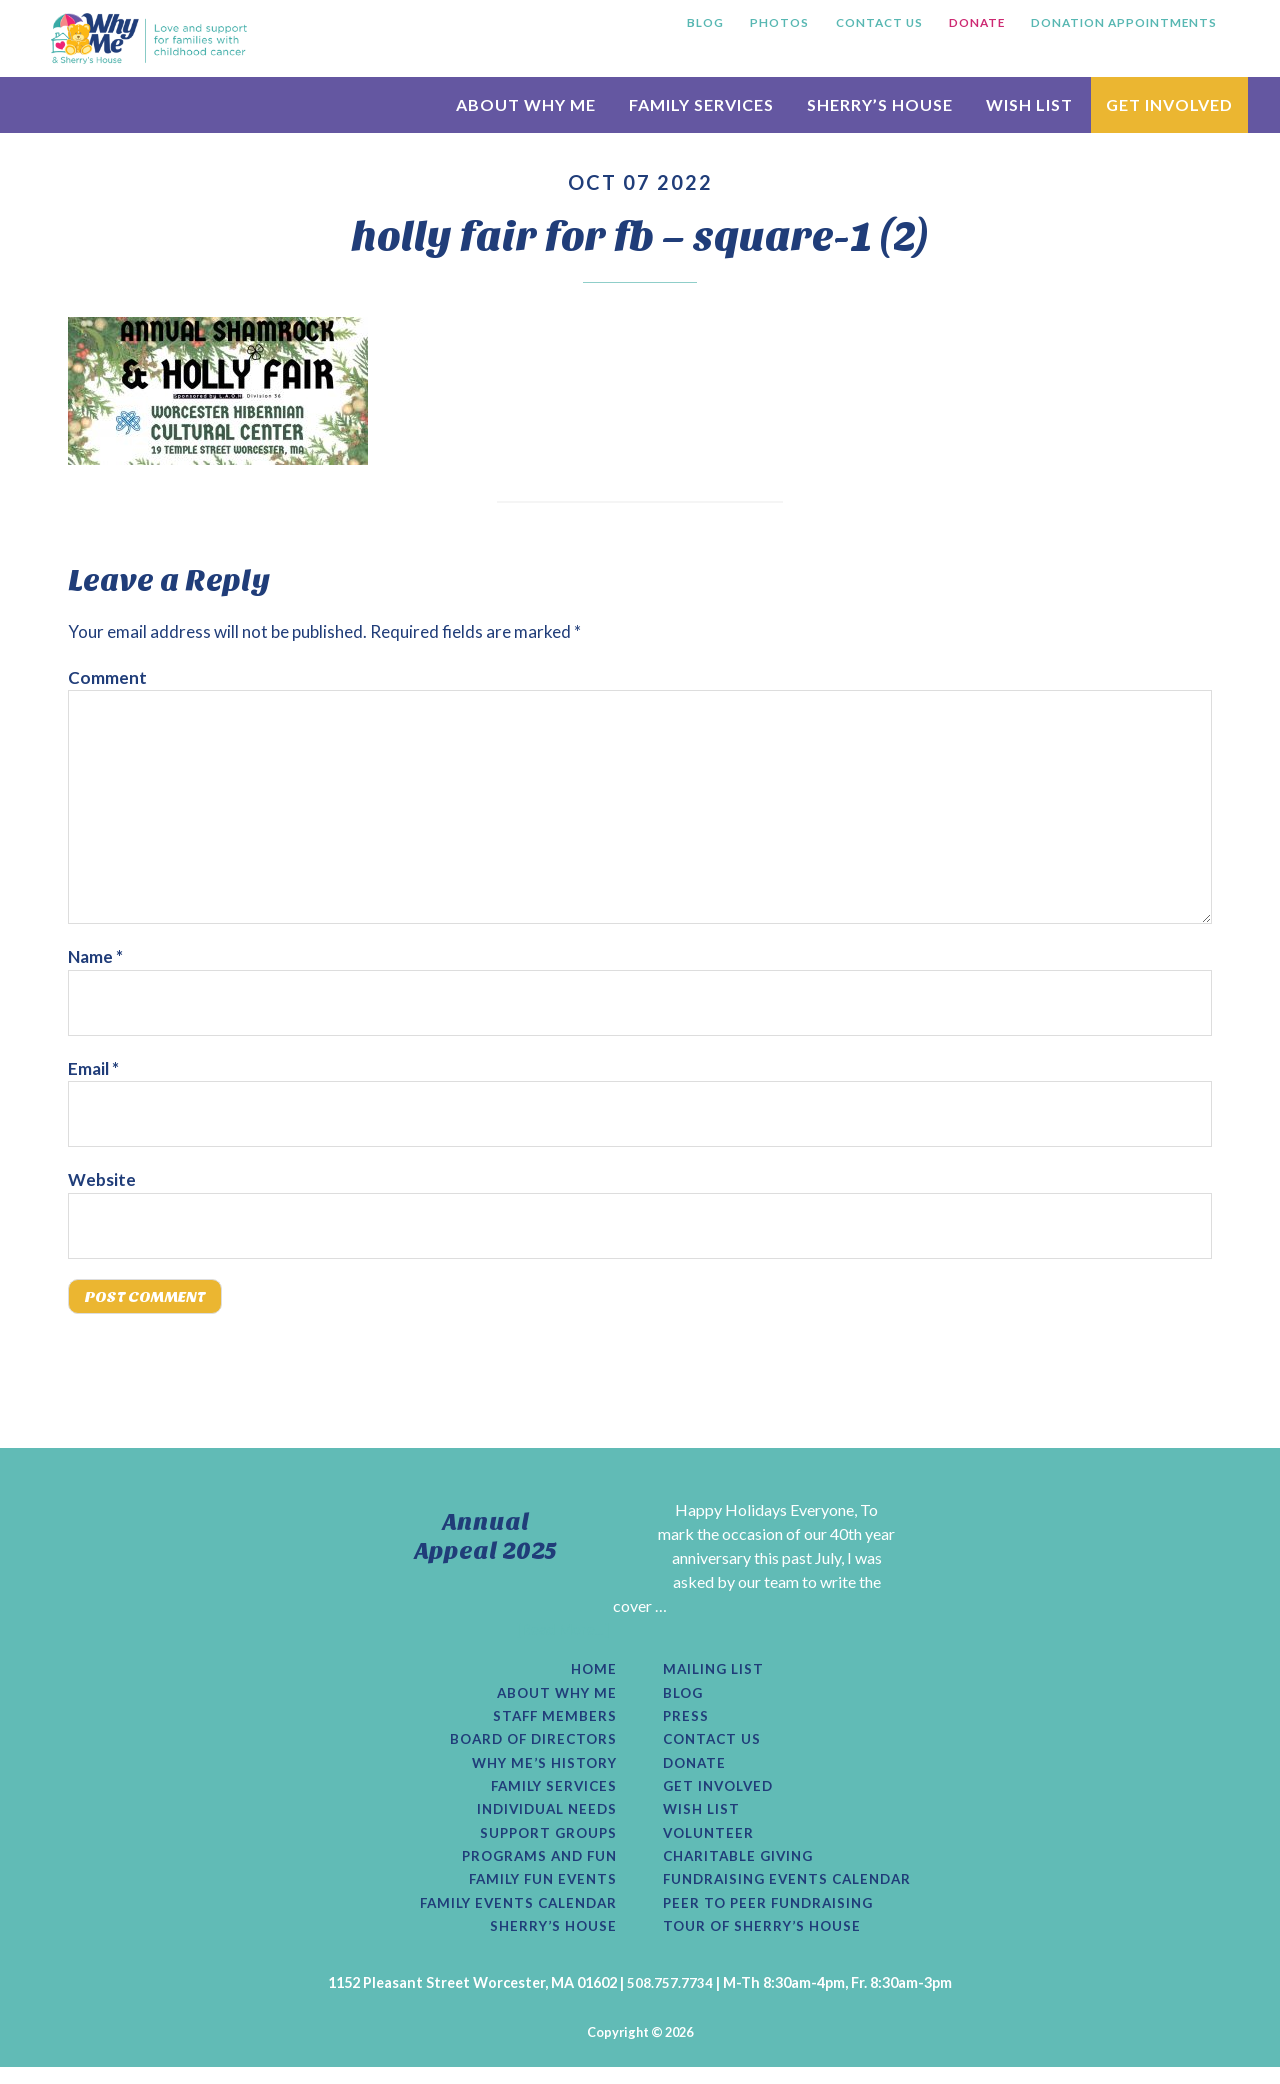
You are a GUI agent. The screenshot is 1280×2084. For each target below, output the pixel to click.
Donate (696, 1772)
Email (93, 1068)
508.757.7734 (670, 1999)
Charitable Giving (742, 1869)
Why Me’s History (540, 1772)
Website (102, 1179)
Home (593, 1674)
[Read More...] (563, 1632)
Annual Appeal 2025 (486, 1539)
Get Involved (721, 1796)
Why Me (149, 38)
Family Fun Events (538, 1894)
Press (686, 1723)
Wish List (703, 1821)
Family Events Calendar (512, 1918)
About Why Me (553, 1699)
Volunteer (711, 1845)
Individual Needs (542, 1821)
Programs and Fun (534, 1869)
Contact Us (715, 1747)
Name (95, 956)
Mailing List (716, 1674)
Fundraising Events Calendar (794, 1894)
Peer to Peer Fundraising (773, 1918)
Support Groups (544, 1845)
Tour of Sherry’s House (767, 1943)
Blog (684, 1699)
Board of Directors (529, 1747)
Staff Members (553, 1723)
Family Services (550, 1796)
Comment (107, 677)
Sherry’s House (550, 1943)
